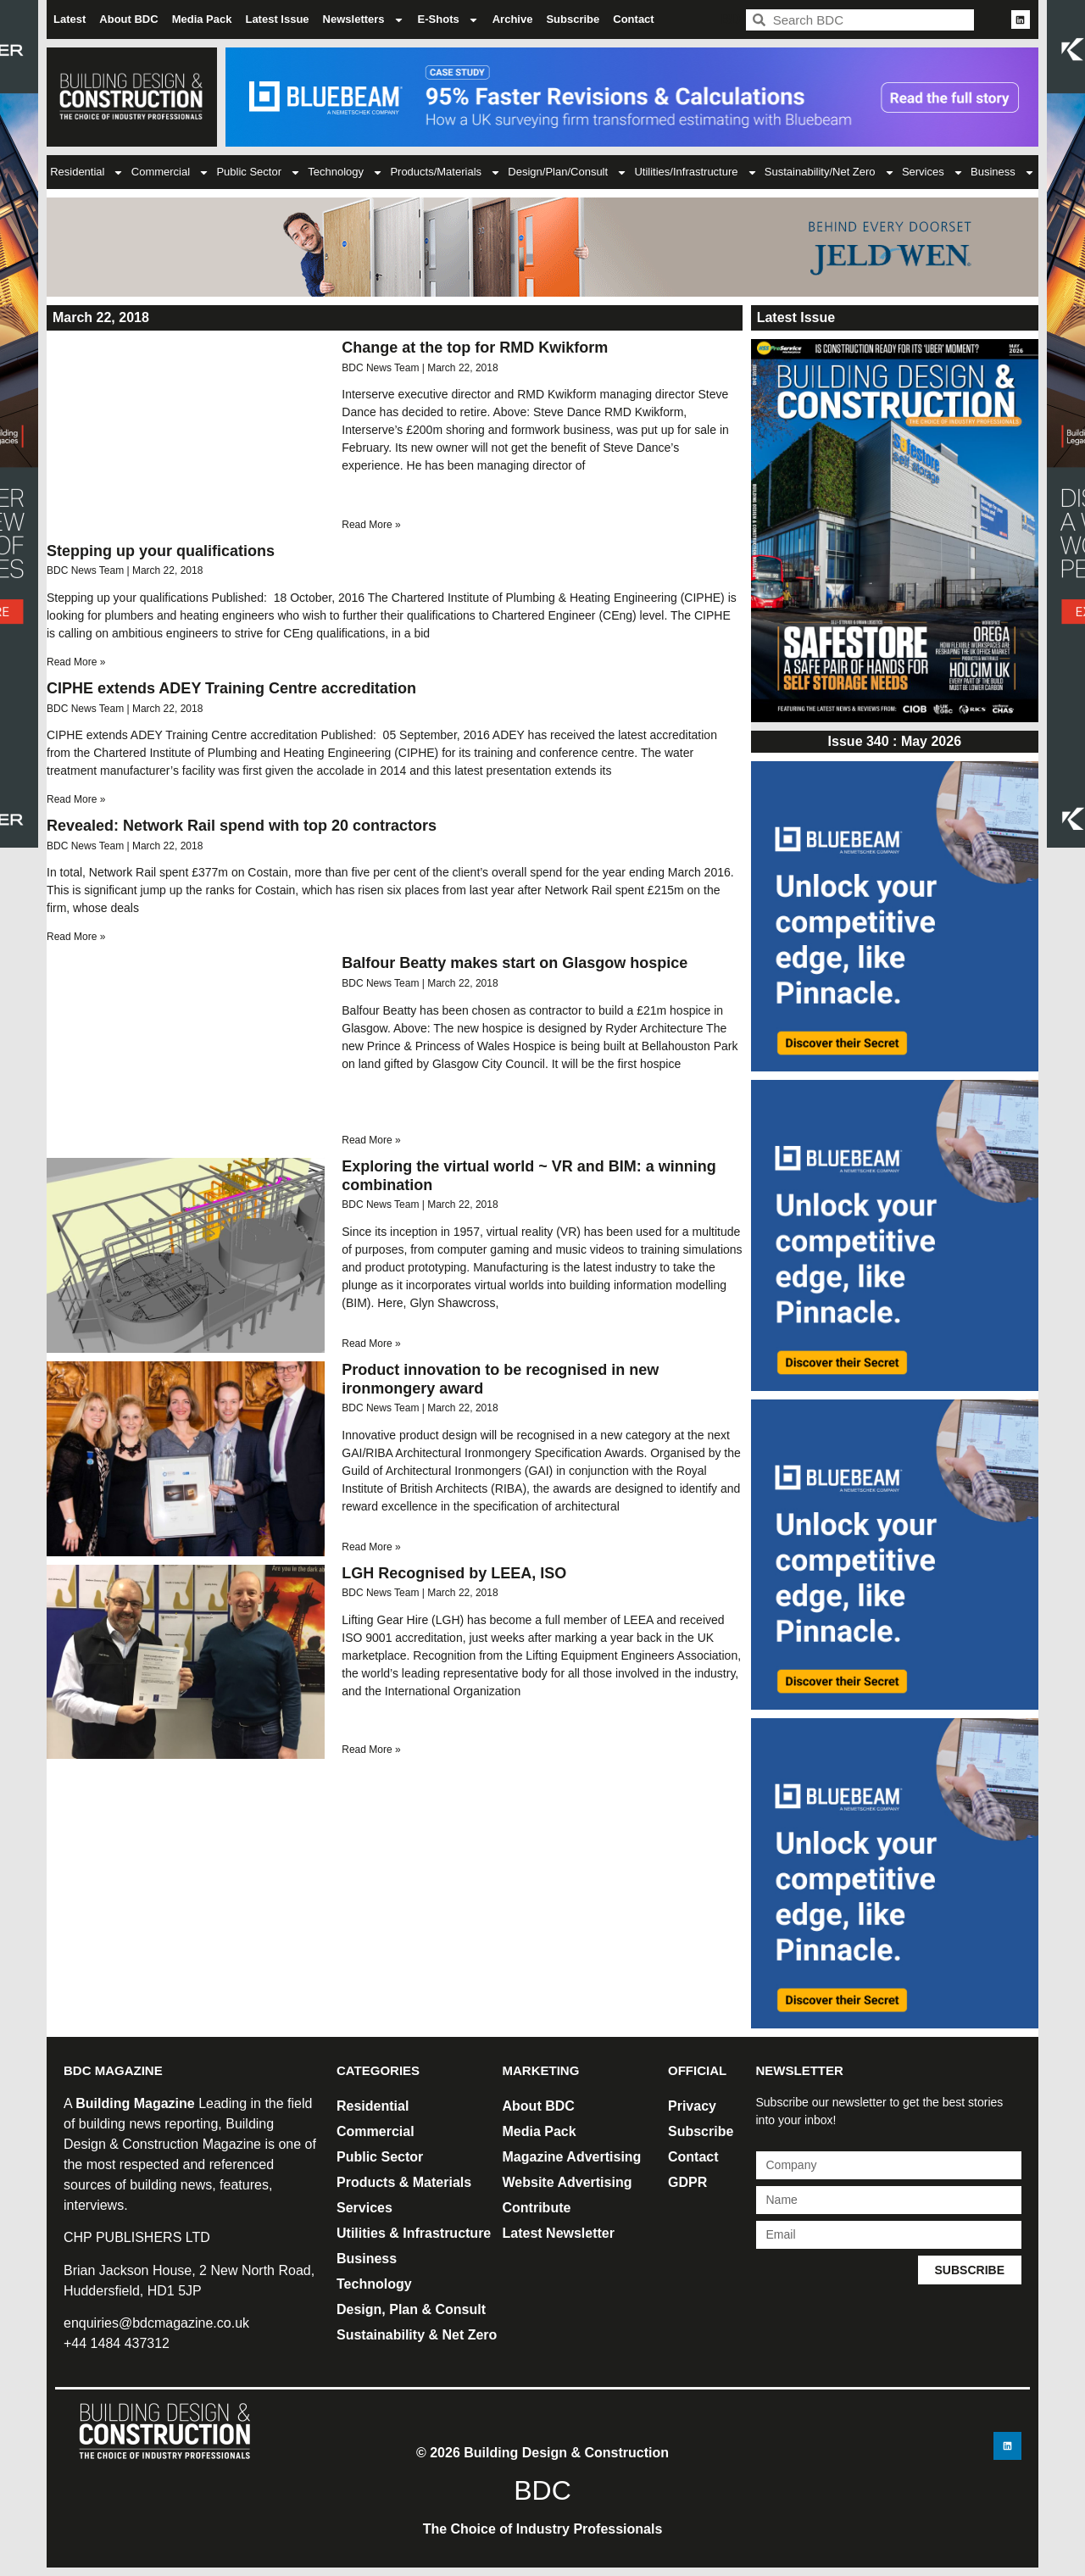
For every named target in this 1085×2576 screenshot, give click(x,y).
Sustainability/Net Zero (830, 172)
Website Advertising (567, 2182)
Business (1003, 172)
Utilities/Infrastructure (695, 172)
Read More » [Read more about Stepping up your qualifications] (76, 662)
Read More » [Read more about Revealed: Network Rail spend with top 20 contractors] (76, 937)
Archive (512, 19)
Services (933, 172)
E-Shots (448, 20)
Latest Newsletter (559, 2233)
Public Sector (258, 172)
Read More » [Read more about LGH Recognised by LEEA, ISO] (371, 1749)
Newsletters (363, 20)
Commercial (170, 172)
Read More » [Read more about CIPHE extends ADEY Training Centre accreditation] (76, 799)
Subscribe (572, 19)
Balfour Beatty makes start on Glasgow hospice (514, 962)
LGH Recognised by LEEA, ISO (454, 1573)
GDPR (687, 2182)
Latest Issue (277, 19)
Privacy (692, 2106)
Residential (87, 172)
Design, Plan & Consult (411, 2309)
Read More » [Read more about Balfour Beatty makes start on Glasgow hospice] (371, 1140)
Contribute (537, 2207)
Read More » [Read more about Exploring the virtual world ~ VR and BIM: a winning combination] (371, 1343)
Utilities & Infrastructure (414, 2233)
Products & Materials (404, 2182)
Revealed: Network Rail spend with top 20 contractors (242, 825)
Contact (633, 19)
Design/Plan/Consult (567, 172)
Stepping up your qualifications (161, 550)
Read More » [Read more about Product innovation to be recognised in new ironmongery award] (371, 1547)
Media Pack (202, 19)
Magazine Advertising (572, 2157)
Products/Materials (445, 172)
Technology (345, 172)
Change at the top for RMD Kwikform (475, 347)
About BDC (128, 19)
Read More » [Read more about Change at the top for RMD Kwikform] (371, 525)
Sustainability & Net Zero (417, 2335)
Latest (69, 19)
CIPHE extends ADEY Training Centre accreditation (231, 688)
